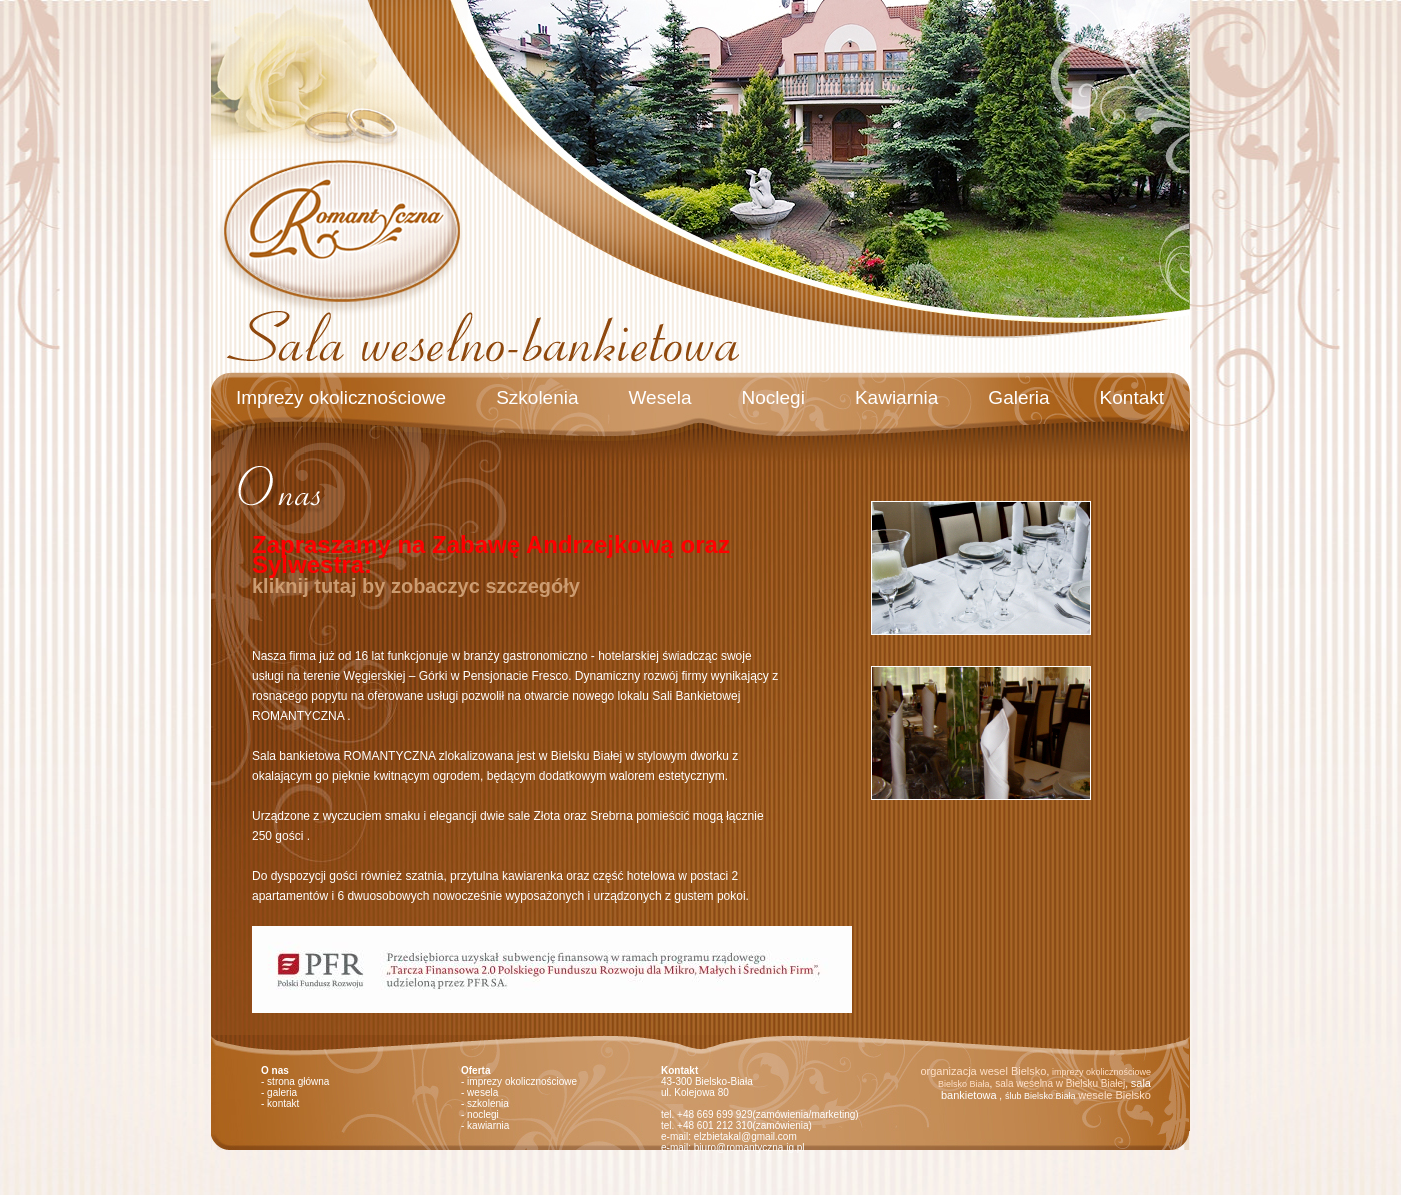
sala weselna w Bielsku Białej (1060, 1083)
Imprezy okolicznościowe (341, 397)
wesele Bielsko (1114, 1095)
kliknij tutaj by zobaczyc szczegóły (416, 586)
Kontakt (1132, 397)
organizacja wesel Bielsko (983, 1071)
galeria (282, 1092)
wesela (482, 1092)
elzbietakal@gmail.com (745, 1136)
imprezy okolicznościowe (522, 1081)
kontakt (283, 1103)
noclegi (483, 1114)
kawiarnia (488, 1125)
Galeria (1018, 397)
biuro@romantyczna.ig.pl (749, 1147)
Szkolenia (537, 397)
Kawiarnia (896, 397)
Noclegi (773, 397)
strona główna (298, 1081)
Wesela (660, 397)
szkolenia (488, 1103)
